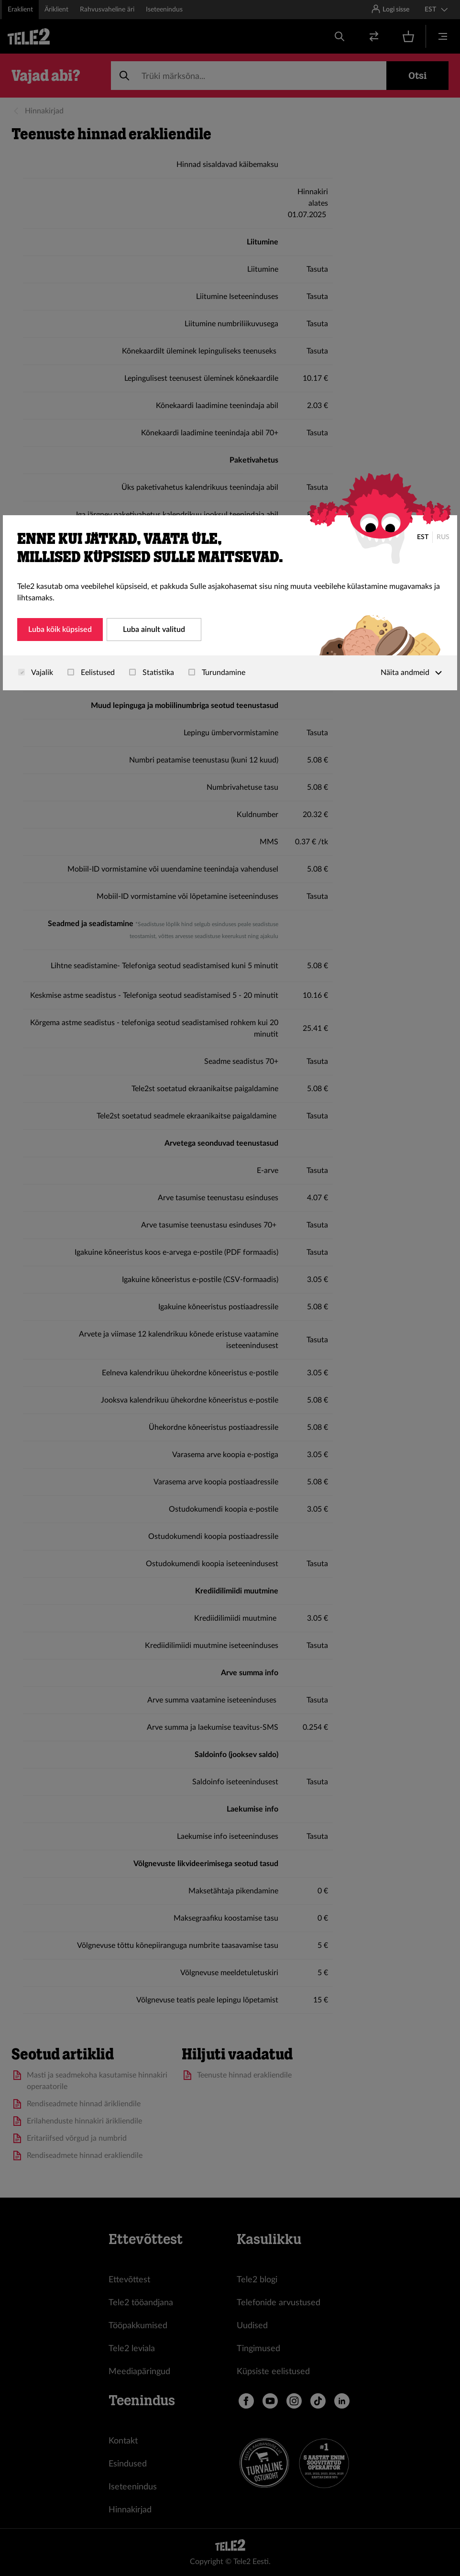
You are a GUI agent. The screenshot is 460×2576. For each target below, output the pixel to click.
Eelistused (91, 672)
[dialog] (230, 602)
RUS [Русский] (443, 537)
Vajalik (35, 672)
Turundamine (216, 672)
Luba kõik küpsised (60, 629)
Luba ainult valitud (154, 629)
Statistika (151, 672)
